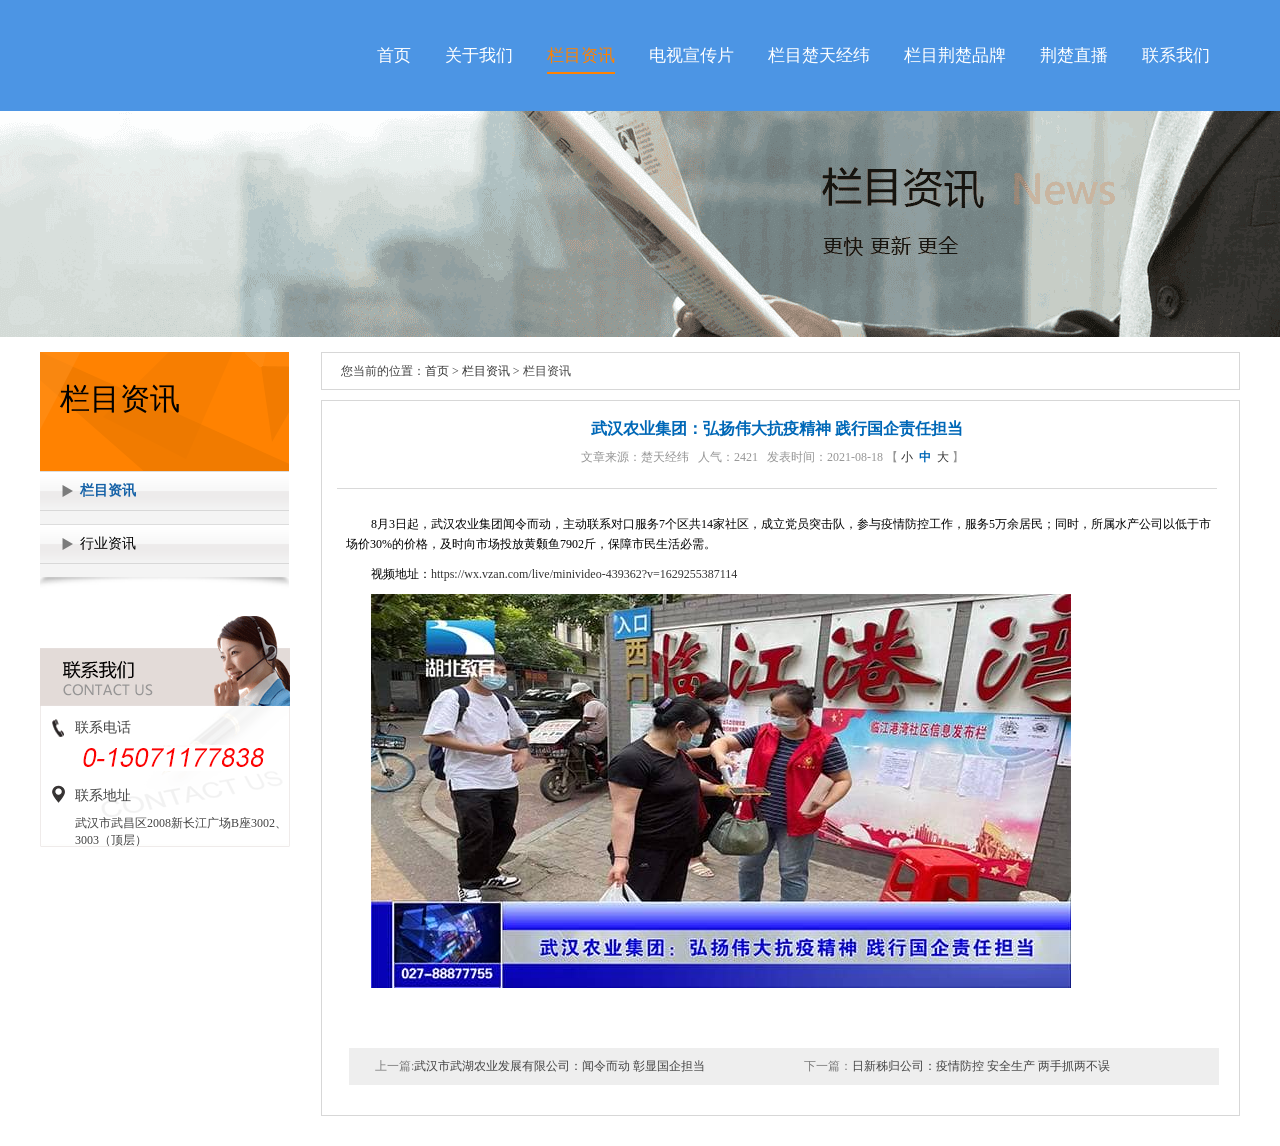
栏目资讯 (581, 55)
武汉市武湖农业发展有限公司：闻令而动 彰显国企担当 (559, 1066)
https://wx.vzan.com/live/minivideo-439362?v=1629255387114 (584, 574)
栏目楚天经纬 (819, 55)
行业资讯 (108, 543)
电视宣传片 (691, 55)
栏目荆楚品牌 (955, 55)
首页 (394, 55)
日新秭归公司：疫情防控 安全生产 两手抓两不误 (981, 1066)
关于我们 (479, 55)
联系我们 (1176, 55)
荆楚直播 (1074, 55)
